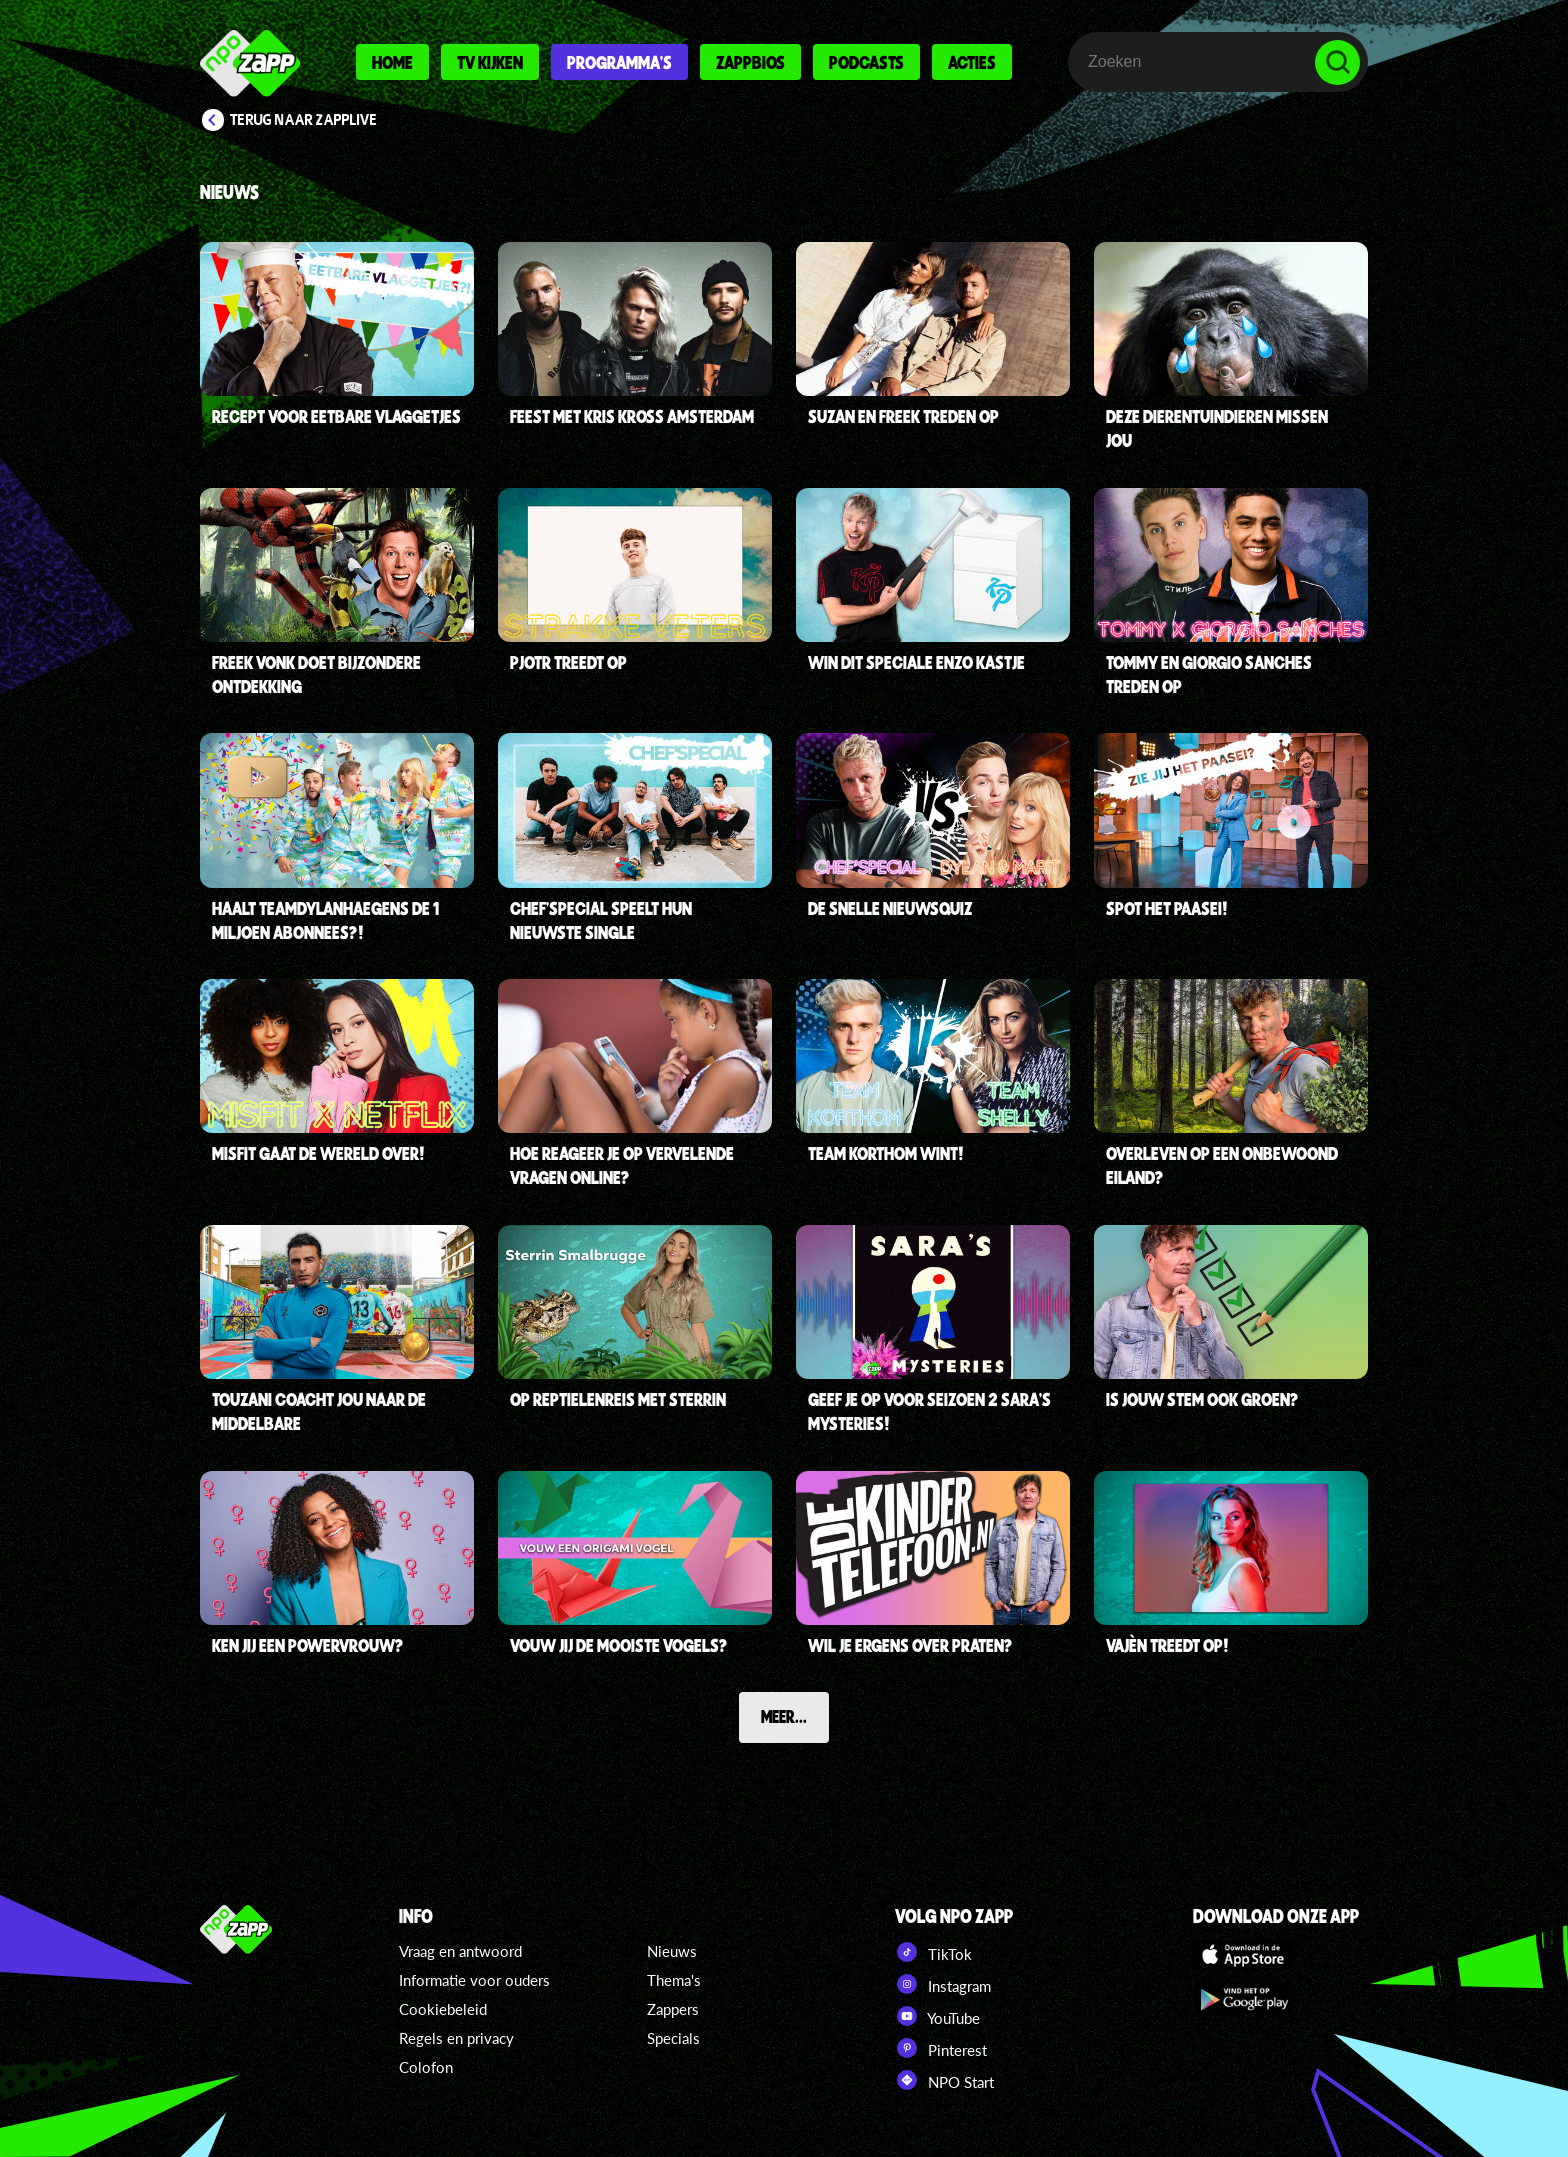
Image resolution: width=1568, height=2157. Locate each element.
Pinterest (941, 2048)
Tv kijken (490, 62)
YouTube (937, 2016)
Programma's (619, 62)
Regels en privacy (456, 2038)
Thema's (674, 1980)
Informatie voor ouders (474, 1980)
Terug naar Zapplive (304, 120)
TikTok (933, 1952)
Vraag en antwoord (460, 1951)
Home (392, 62)
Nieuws (672, 1951)
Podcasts (866, 62)
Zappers (673, 2009)
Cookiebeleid (443, 2009)
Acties (972, 62)
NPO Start (944, 2080)
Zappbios (750, 62)
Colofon (426, 2067)
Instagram (943, 1984)
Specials (673, 2038)
